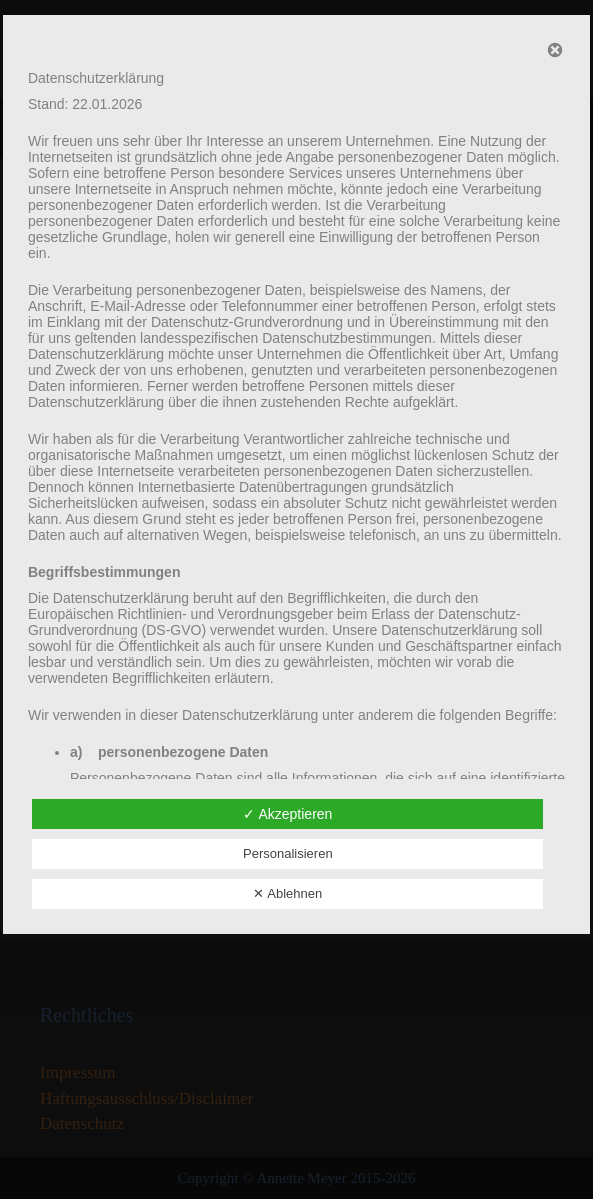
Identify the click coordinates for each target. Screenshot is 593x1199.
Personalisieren (288, 853)
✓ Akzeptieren (287, 814)
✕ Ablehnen (287, 893)
